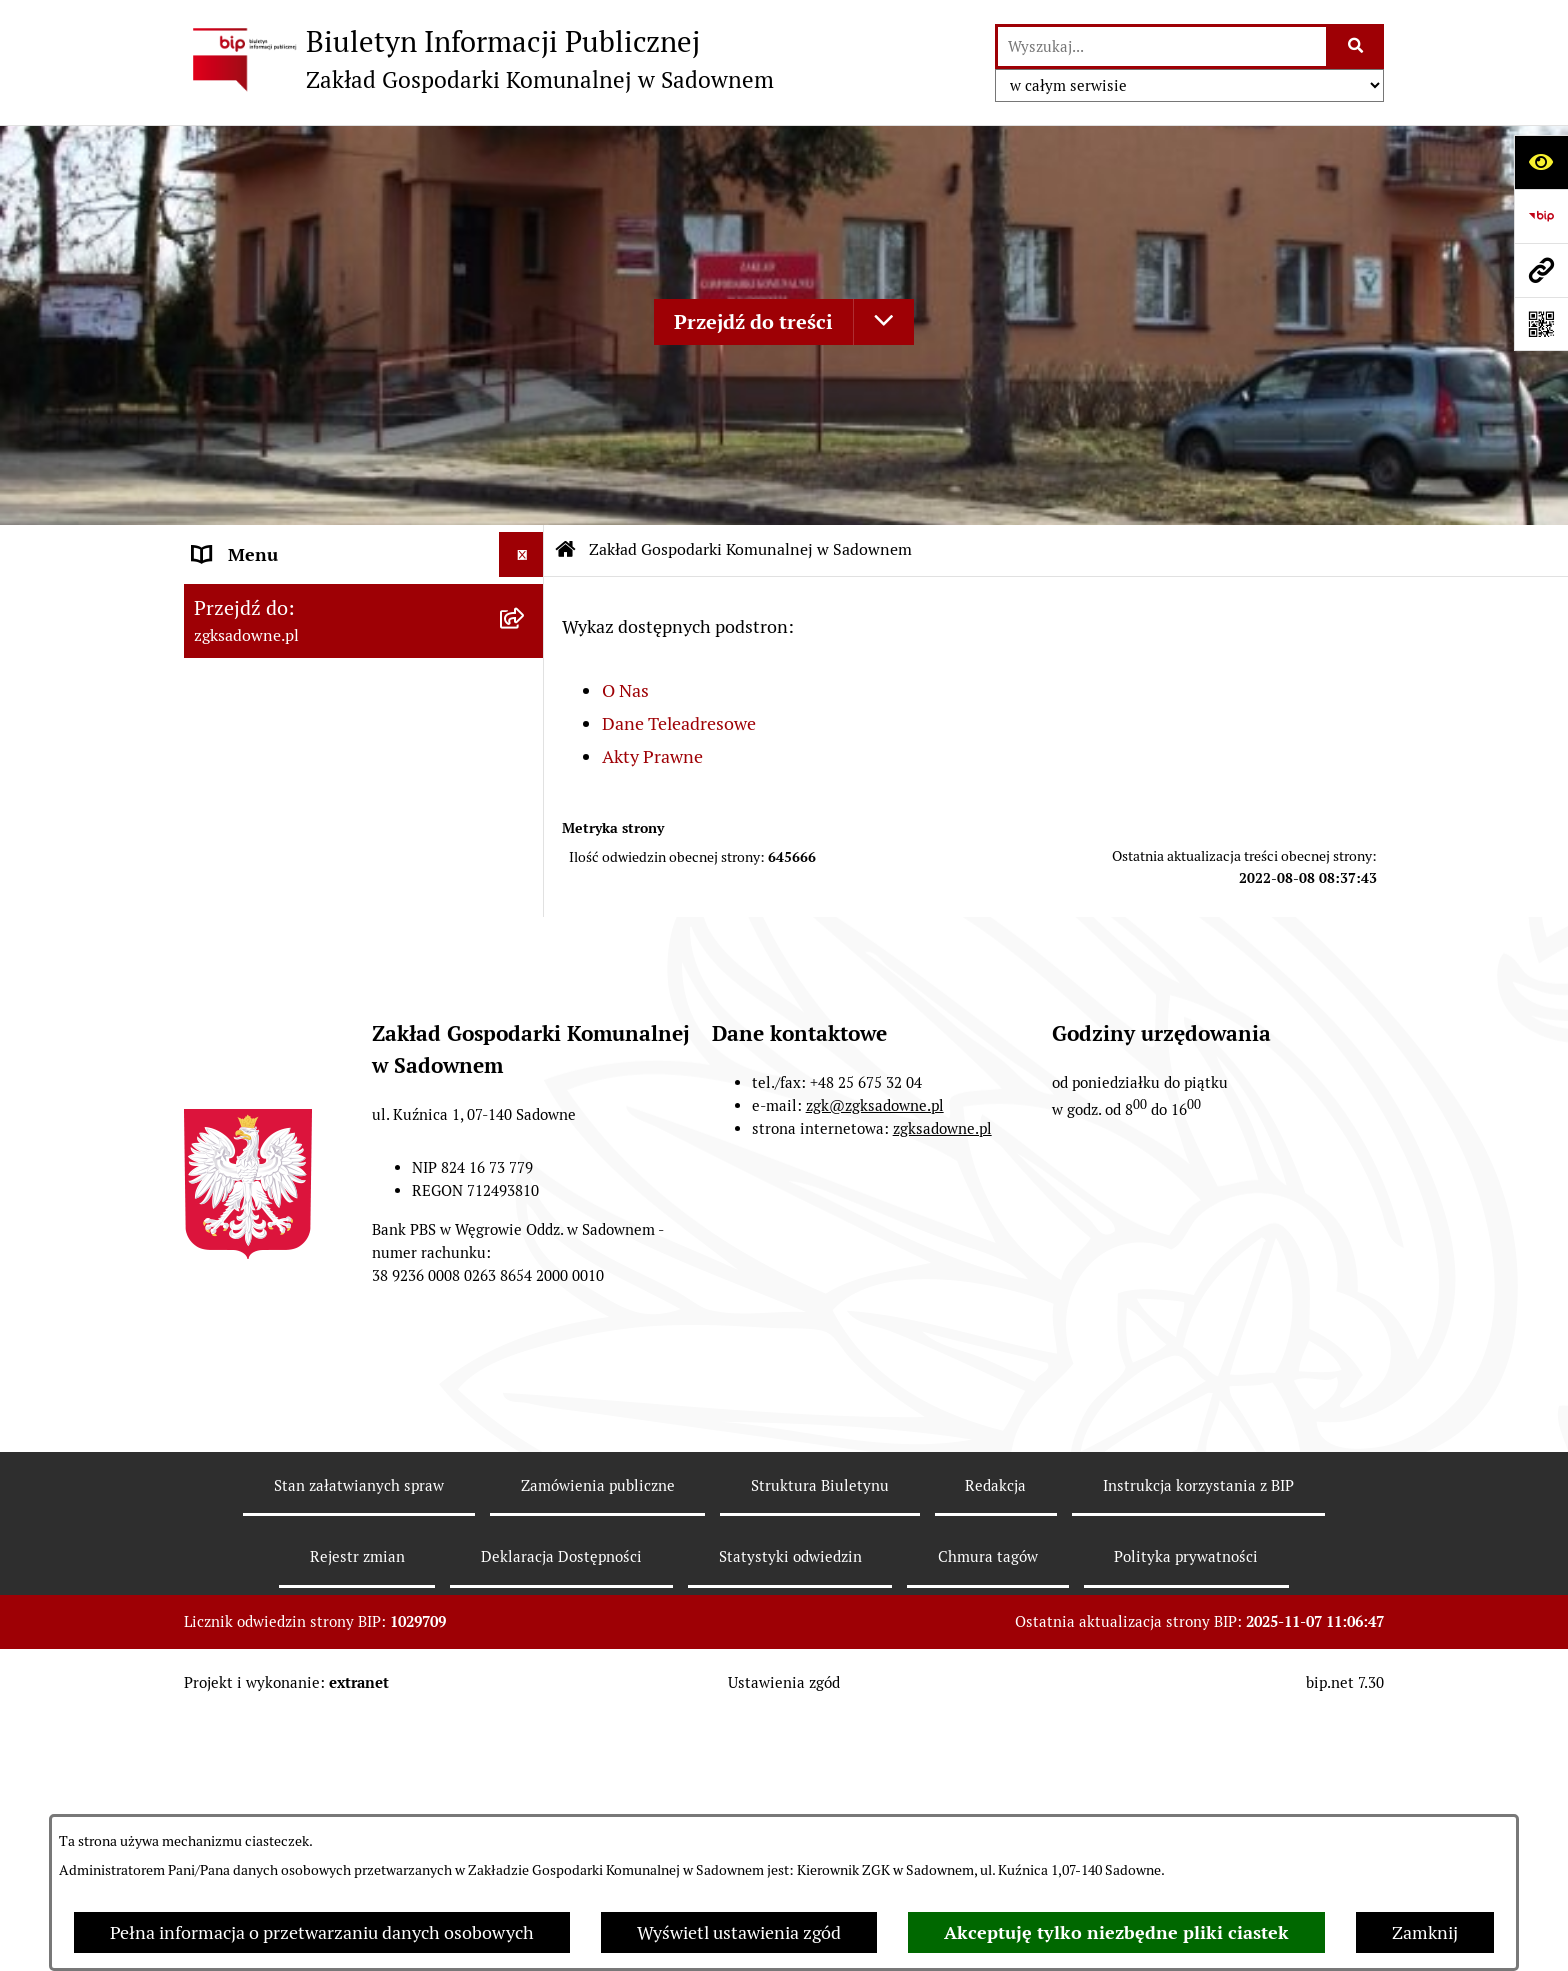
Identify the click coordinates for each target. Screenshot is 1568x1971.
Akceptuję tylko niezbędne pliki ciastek (1116, 1932)
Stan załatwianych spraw (359, 1753)
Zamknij (1425, 1932)
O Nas (625, 690)
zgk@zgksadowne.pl (875, 1373)
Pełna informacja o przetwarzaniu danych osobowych (322, 1932)
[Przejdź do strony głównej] (479, 59)
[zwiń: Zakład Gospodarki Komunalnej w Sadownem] (526, 600)
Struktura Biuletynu (820, 1753)
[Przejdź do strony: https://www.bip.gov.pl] (1541, 216)
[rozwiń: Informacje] (526, 993)
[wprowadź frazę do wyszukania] (1162, 46)
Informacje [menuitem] (236, 992)
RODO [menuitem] (217, 1037)
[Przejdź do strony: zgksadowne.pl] (1541, 270)
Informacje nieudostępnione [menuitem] (306, 947)
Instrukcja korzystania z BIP (1198, 1753)
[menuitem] (364, 684)
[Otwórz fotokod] (1541, 324)
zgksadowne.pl (942, 1396)
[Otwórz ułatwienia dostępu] (1541, 162)
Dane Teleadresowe (679, 723)
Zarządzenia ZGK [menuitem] (261, 857)
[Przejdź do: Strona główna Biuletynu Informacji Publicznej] (566, 550)
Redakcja (995, 1753)
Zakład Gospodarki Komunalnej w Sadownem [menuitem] (326, 613)
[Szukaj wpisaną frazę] (1356, 46)
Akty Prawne (652, 756)
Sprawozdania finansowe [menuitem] (292, 1082)
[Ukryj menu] (521, 554)
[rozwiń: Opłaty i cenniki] (526, 903)
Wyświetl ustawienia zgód (739, 1932)
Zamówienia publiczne (598, 1753)
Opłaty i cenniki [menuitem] (255, 902)
